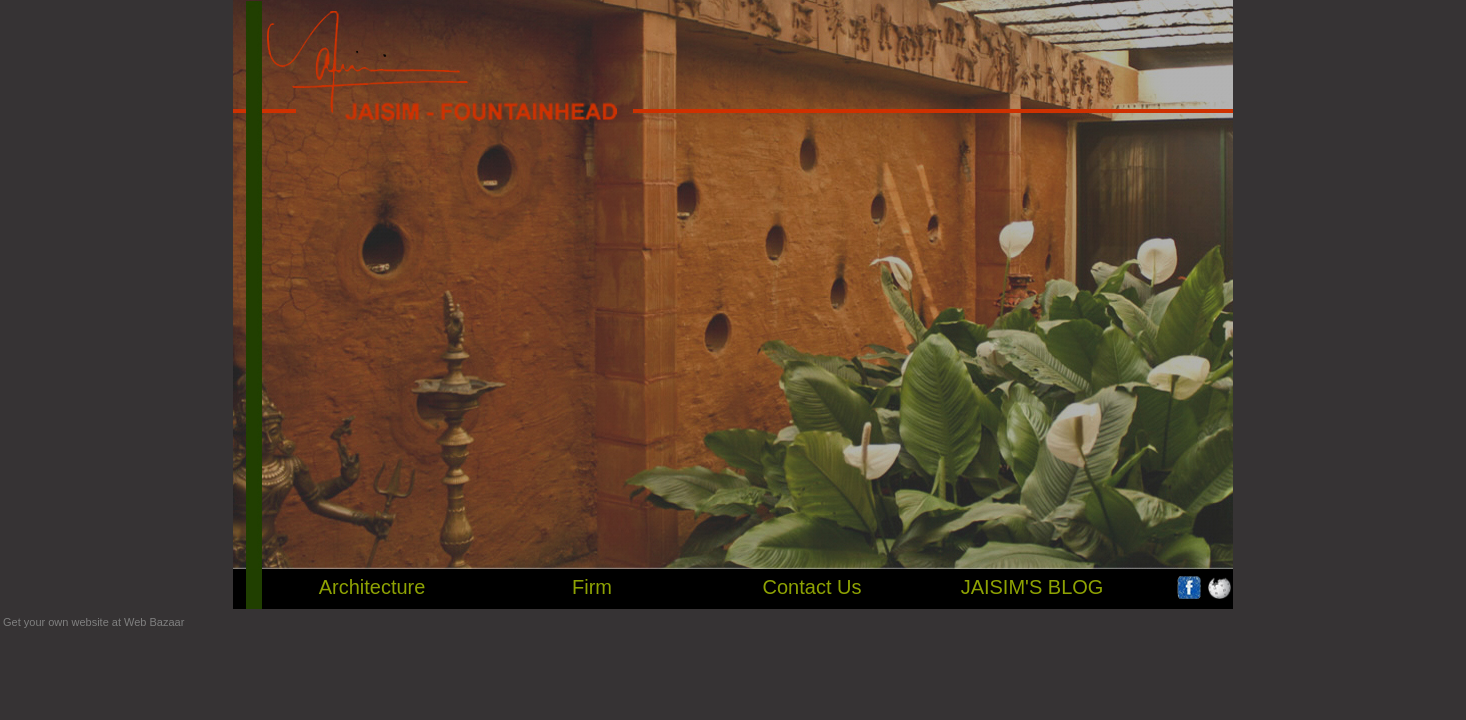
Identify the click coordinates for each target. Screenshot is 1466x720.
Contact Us (812, 587)
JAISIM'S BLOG (1032, 587)
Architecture (372, 587)
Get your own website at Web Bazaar (93, 622)
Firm (592, 587)
